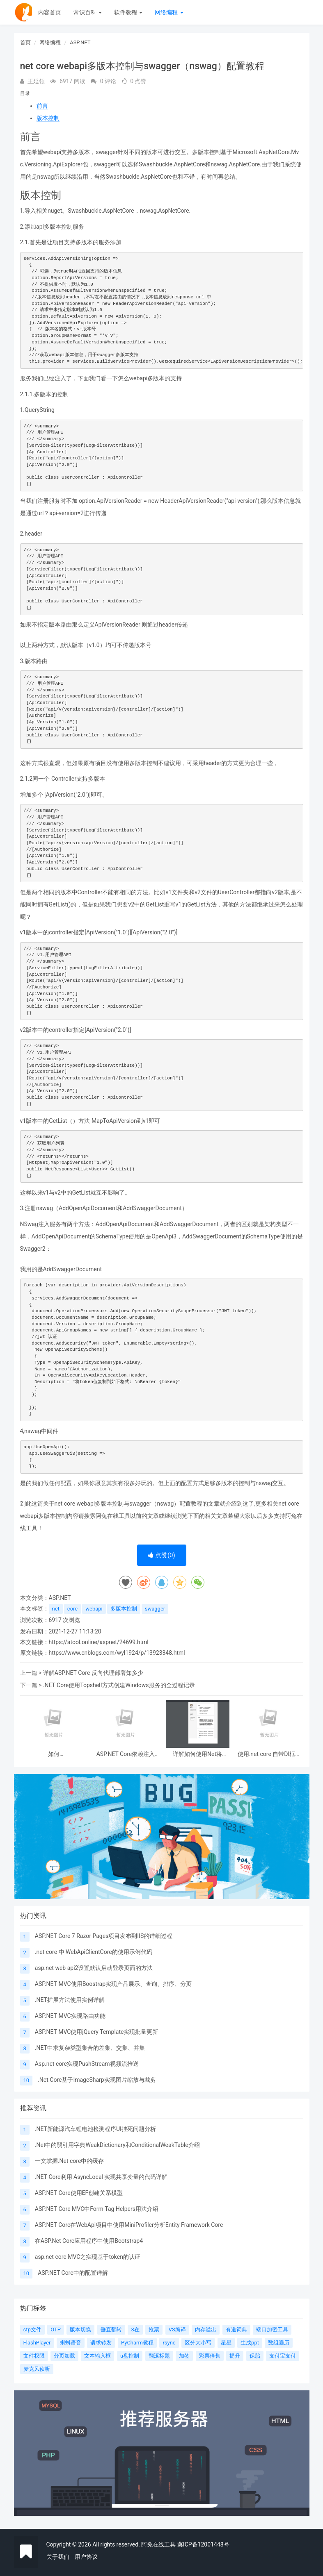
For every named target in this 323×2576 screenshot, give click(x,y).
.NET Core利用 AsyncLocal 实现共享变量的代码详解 (101, 2177)
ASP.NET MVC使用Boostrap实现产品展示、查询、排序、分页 (113, 1984)
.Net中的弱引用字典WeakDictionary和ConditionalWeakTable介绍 (117, 2145)
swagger (155, 1609)
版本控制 (48, 118)
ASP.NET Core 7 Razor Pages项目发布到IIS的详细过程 (103, 1936)
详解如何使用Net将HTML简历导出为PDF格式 (197, 1754)
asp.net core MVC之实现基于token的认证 (87, 2256)
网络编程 (169, 12)
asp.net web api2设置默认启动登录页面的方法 (94, 1968)
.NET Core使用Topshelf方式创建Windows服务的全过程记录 (119, 1685)
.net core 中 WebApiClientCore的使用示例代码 (93, 1952)
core (72, 1609)
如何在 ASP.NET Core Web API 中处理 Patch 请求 (54, 1754)
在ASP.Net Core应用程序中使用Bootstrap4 (89, 2241)
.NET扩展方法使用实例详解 (70, 2000)
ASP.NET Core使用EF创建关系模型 (79, 2193)
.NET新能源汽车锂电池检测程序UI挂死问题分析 (95, 2129)
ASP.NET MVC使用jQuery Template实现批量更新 (96, 2032)
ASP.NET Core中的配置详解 (73, 2272)
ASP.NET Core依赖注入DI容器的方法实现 (125, 1754)
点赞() (161, 1555)
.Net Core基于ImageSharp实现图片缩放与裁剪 (97, 2079)
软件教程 (128, 12)
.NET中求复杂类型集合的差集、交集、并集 (90, 2047)
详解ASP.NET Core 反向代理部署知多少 (93, 1673)
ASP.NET (80, 42)
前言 (42, 105)
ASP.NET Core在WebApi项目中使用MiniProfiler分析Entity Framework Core (129, 2225)
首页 (25, 42)
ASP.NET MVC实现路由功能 (70, 2016)
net (56, 1609)
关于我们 (57, 2556)
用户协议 (86, 2556)
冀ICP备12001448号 (203, 2544)
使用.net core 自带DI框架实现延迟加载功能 (269, 1754)
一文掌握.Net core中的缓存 (69, 2161)
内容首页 (49, 12)
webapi (94, 1609)
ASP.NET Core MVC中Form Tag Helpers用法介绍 (96, 2209)
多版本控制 (123, 1609)
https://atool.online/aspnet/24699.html (99, 1642)
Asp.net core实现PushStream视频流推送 (87, 2063)
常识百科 (87, 12)
